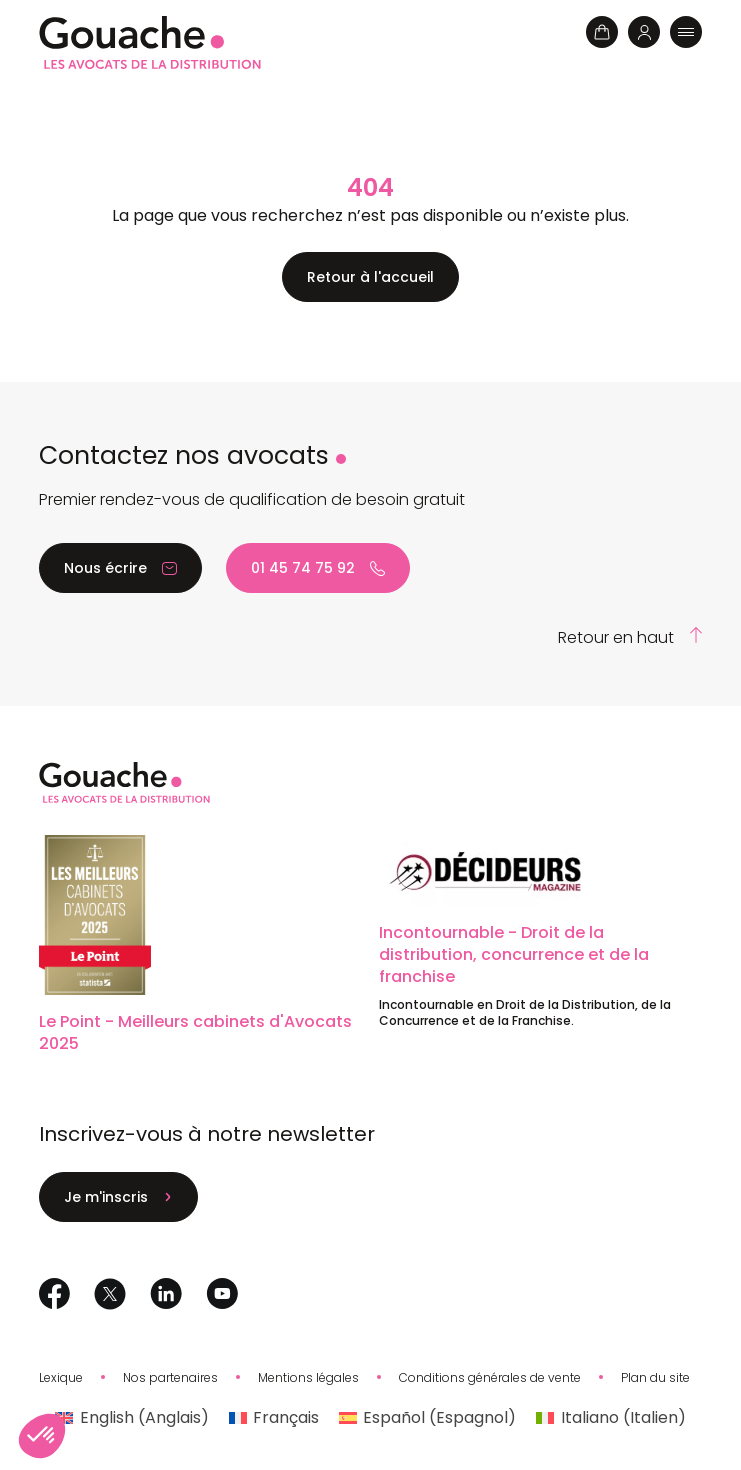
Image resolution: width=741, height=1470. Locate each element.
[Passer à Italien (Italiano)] (610, 1418)
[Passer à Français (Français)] (274, 1418)
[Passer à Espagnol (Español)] (427, 1418)
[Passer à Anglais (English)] (131, 1418)
